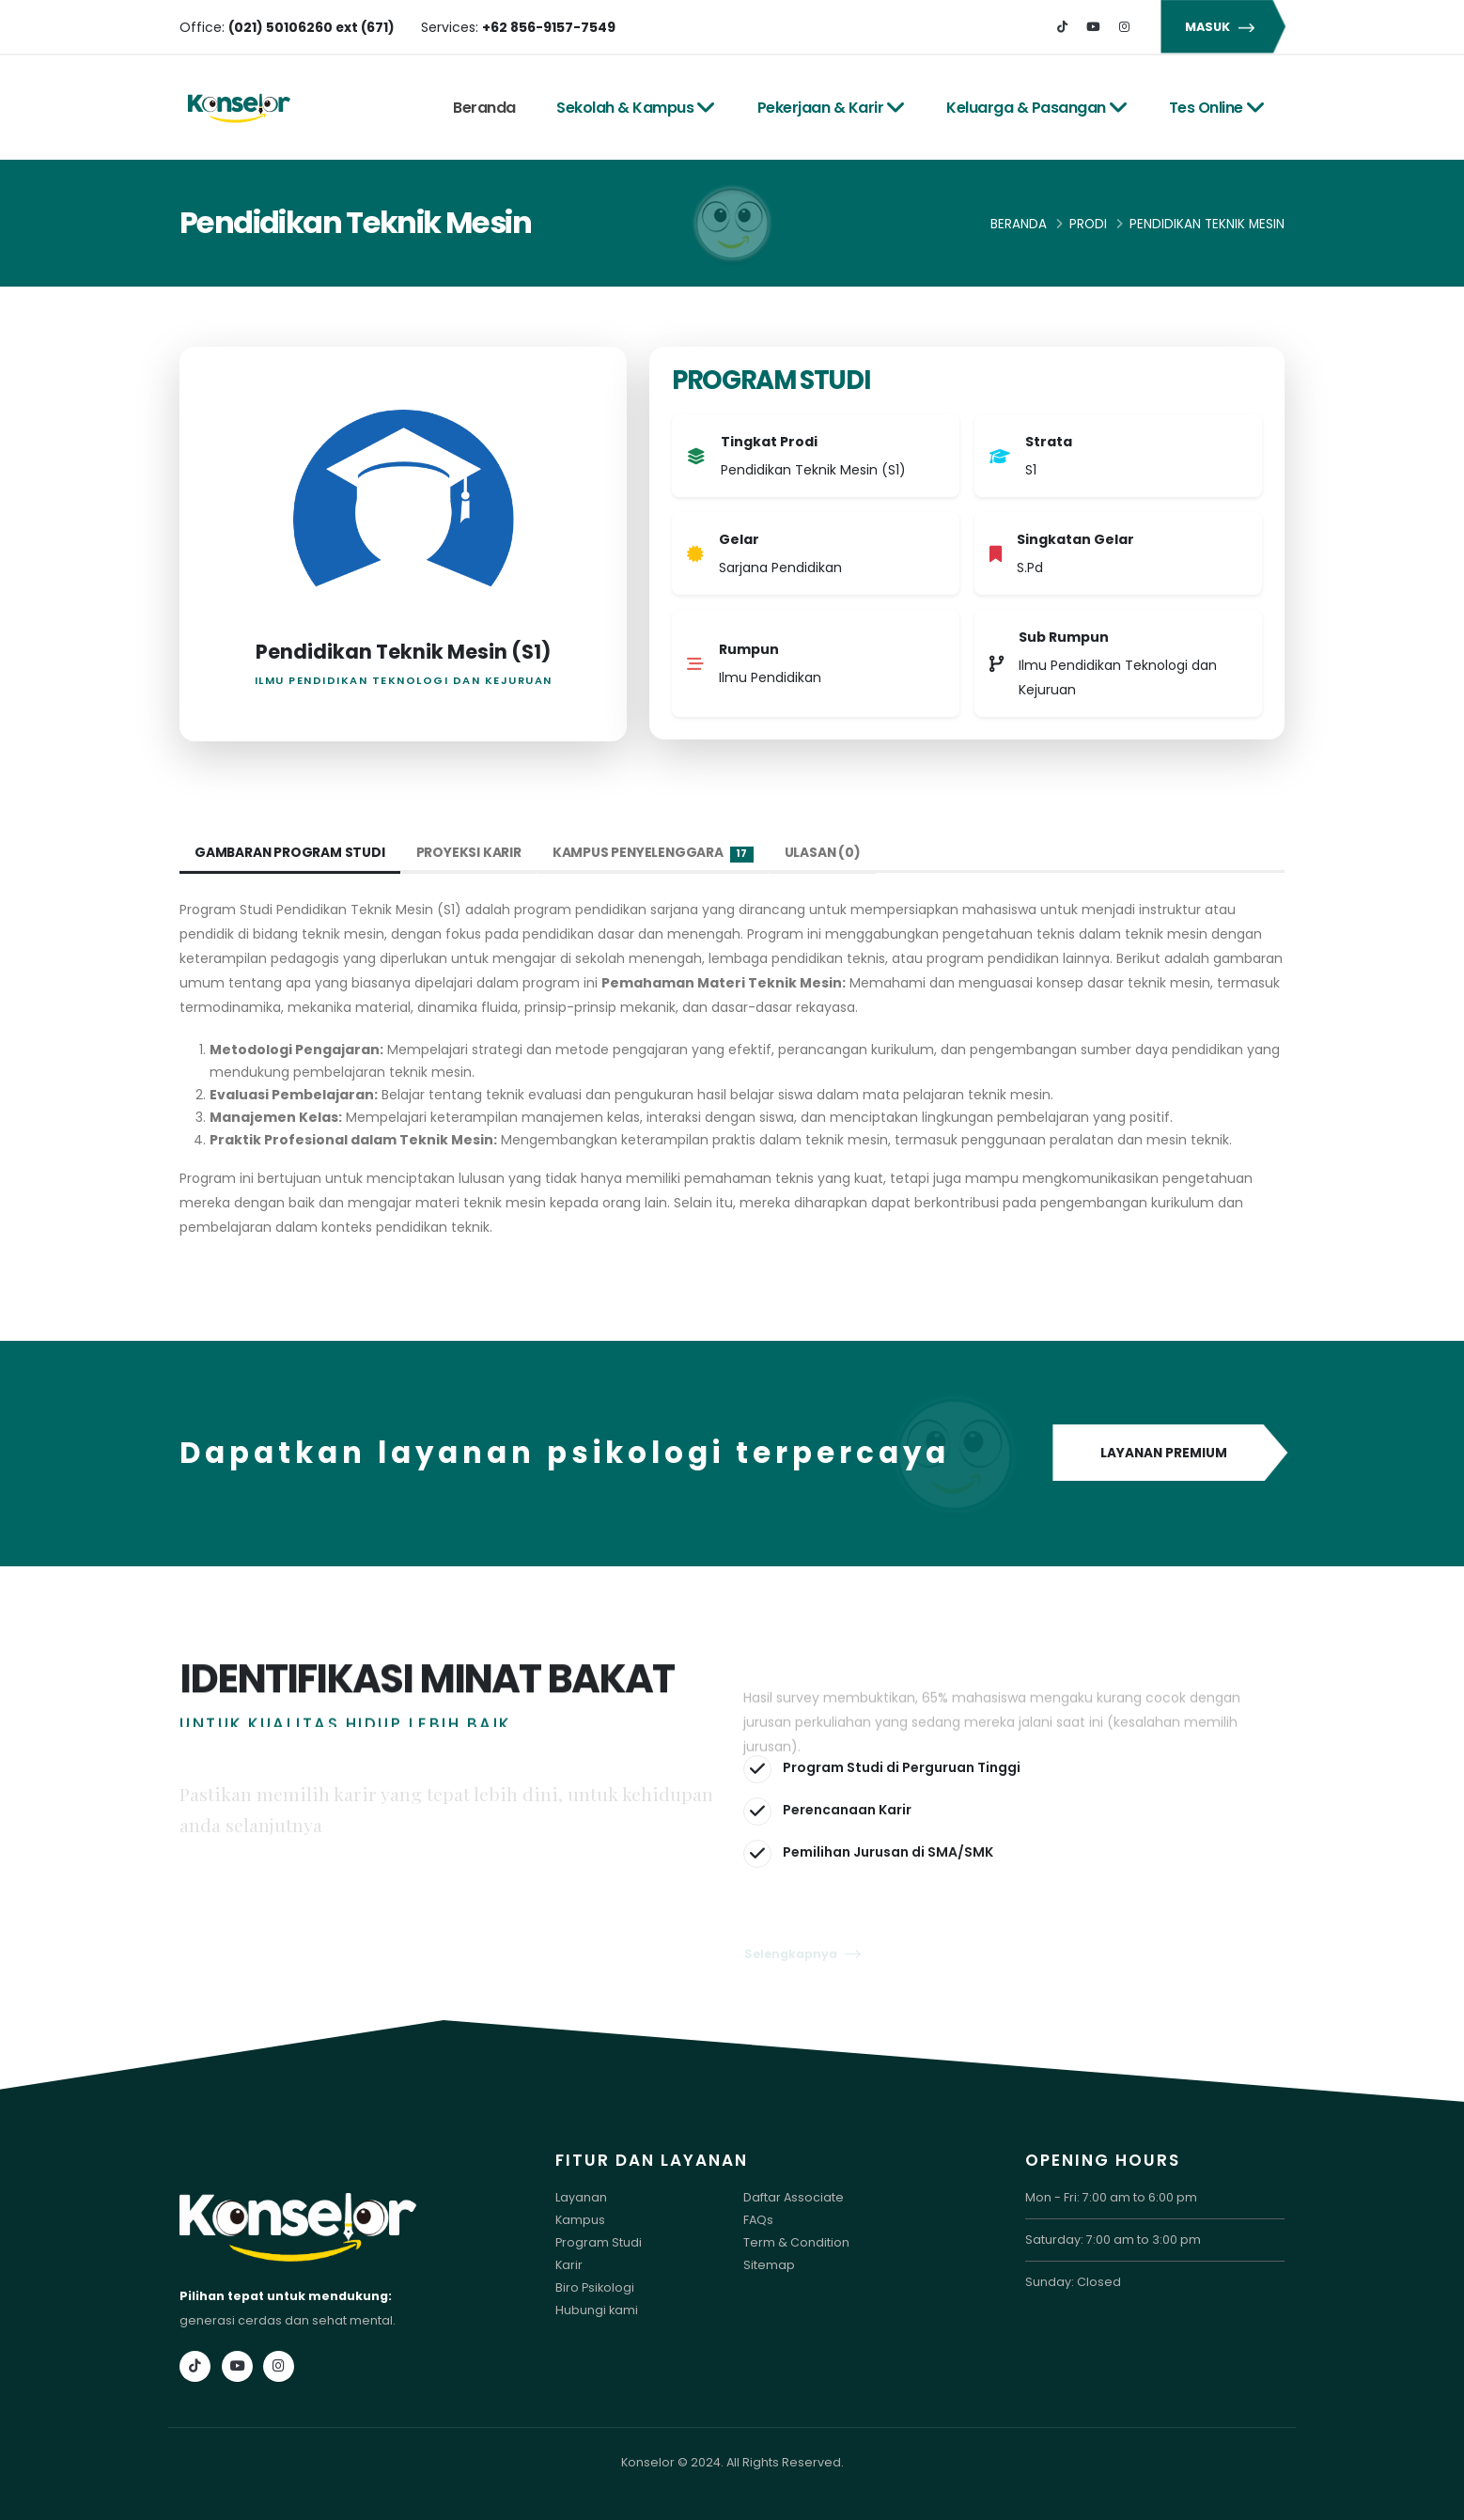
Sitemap (769, 2265)
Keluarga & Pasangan (1037, 107)
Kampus (580, 2220)
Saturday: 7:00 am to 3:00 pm (1113, 2240)
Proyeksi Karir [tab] (470, 852)
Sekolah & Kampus (636, 107)
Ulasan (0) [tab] (826, 852)
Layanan (581, 2197)
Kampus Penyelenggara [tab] (655, 853)
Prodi (1088, 224)
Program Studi (598, 2242)
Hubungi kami (596, 2310)
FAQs (758, 2220)
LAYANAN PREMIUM (1168, 1453)
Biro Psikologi (594, 2287)
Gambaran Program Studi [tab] (291, 852)
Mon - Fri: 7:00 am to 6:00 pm (1111, 2197)
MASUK (1222, 27)
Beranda (484, 107)
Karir (569, 2265)
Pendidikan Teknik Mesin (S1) (403, 651)
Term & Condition (796, 2242)
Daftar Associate (793, 2197)
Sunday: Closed (1073, 2282)
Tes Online (1217, 107)
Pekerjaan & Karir (831, 107)
